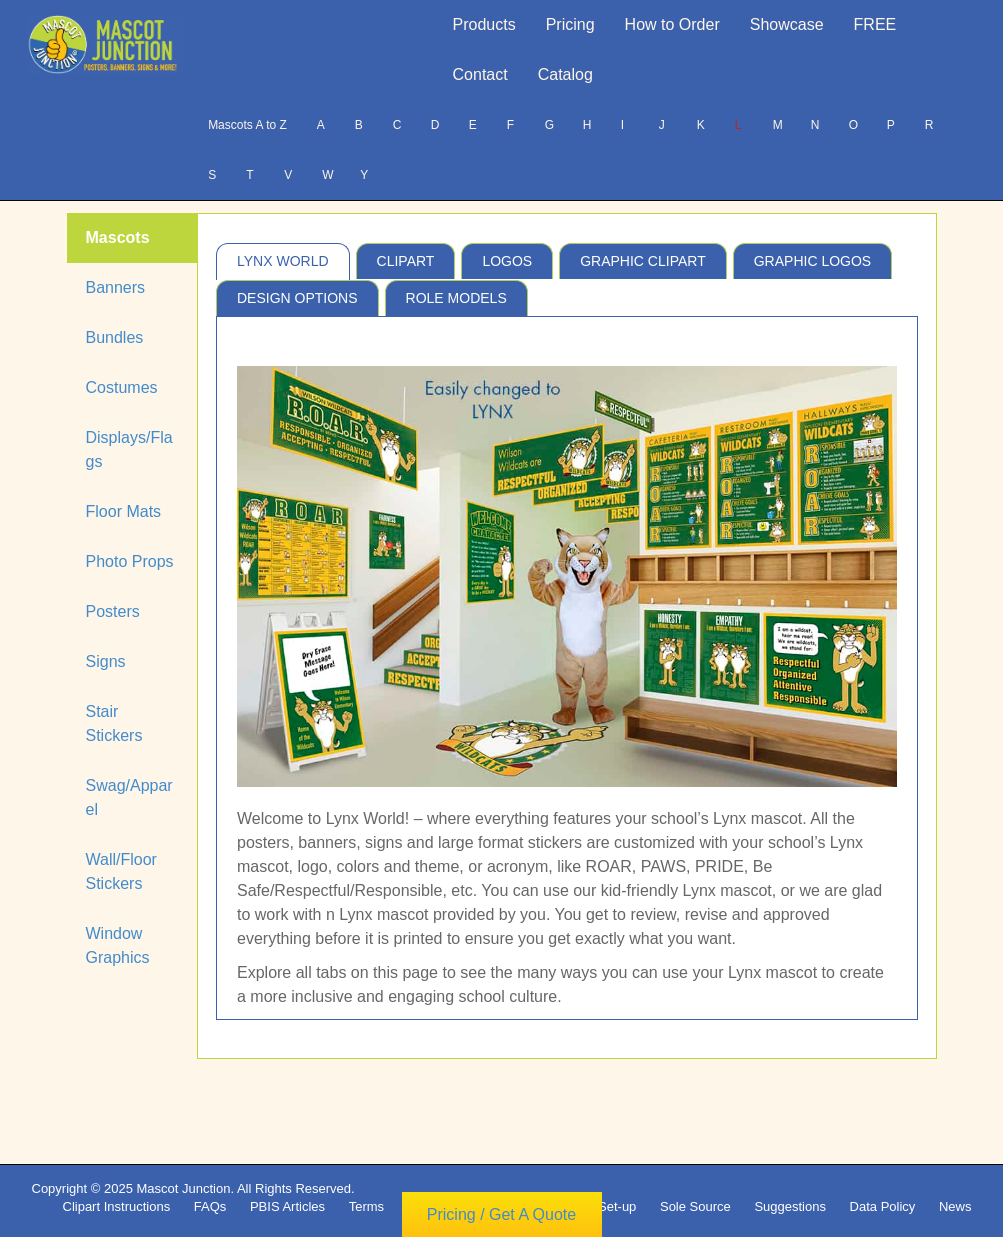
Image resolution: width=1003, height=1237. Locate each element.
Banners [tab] (116, 287)
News (955, 1206)
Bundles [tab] (115, 337)
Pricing (570, 24)
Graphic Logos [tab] (812, 261)
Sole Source (695, 1206)
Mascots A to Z (247, 125)
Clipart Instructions (117, 1206)
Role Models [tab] (456, 298)
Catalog (565, 74)
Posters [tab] (113, 611)
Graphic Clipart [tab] (643, 261)
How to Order (672, 24)
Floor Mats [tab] (124, 511)
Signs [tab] (106, 661)
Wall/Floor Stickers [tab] (121, 871)
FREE (875, 24)
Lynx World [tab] (283, 261)
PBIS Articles (287, 1206)
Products (484, 24)
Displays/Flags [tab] (129, 449)
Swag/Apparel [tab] (129, 797)
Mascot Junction (183, 1188)
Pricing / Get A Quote (501, 1214)
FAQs (210, 1206)
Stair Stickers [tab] (114, 723)
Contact (480, 74)
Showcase (787, 24)
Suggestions (790, 1206)
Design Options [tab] (297, 298)
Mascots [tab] (118, 237)
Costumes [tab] (122, 387)
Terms (366, 1206)
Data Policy (883, 1206)
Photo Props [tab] (130, 561)
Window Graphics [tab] (118, 945)
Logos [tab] (507, 261)
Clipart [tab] (406, 261)
